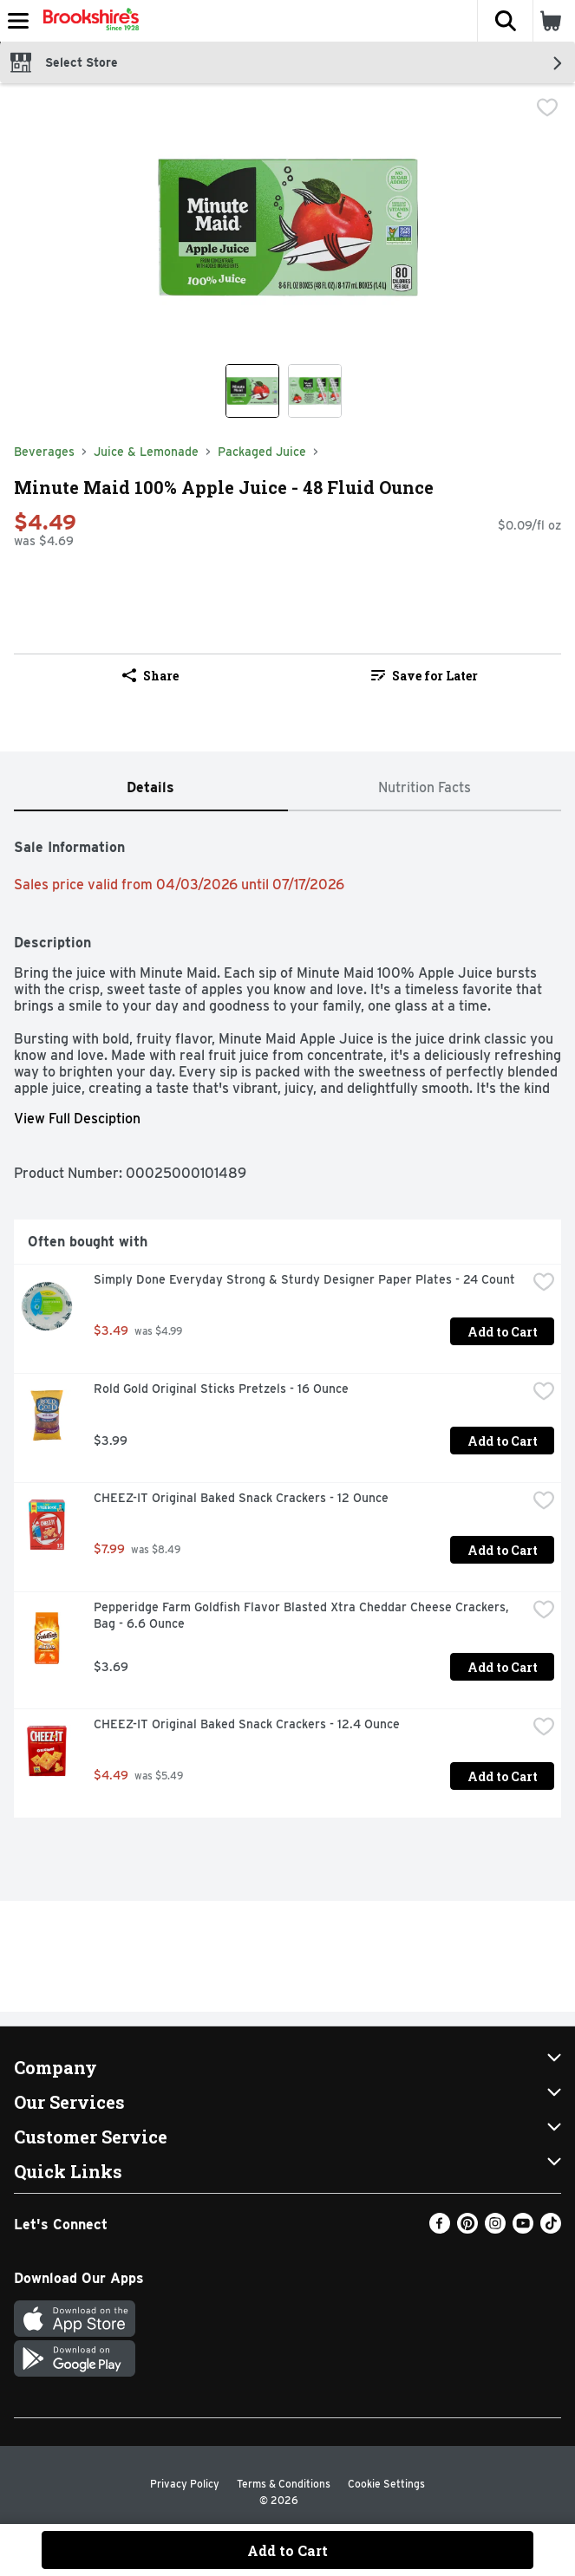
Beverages (44, 452)
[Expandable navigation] (18, 21)
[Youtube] (523, 2229)
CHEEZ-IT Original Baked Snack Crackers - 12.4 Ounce (247, 1724)
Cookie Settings (386, 2483)
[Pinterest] (467, 2229)
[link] (425, 675)
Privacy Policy (184, 2483)
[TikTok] (550, 2229)
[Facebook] (439, 2229)
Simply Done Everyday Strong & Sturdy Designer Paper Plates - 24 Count (304, 1279)
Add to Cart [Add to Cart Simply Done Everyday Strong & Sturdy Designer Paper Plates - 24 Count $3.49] (502, 1332)
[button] (505, 21)
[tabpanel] (287, 1321)
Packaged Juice (262, 452)
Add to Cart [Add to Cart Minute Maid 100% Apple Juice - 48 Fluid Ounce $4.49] (287, 2550)
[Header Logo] (87, 21)
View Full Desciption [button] (77, 1118)
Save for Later (424, 675)
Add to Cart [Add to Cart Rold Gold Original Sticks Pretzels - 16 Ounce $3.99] (502, 1441)
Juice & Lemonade (146, 452)
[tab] (151, 788)
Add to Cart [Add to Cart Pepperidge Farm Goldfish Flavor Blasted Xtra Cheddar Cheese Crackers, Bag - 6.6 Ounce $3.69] (502, 1667)
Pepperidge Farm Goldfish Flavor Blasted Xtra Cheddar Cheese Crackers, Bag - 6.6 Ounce (303, 1615)
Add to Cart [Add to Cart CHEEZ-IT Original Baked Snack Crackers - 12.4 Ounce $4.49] (502, 1776)
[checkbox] (547, 109)
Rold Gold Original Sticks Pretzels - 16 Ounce (221, 1388)
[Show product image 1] (252, 391)
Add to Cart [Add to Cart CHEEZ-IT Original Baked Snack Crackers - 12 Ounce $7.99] (502, 1550)
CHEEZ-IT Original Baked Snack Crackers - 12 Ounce (241, 1498)
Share (150, 675)
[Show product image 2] (315, 391)
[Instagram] (495, 2229)
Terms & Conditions (283, 2483)
